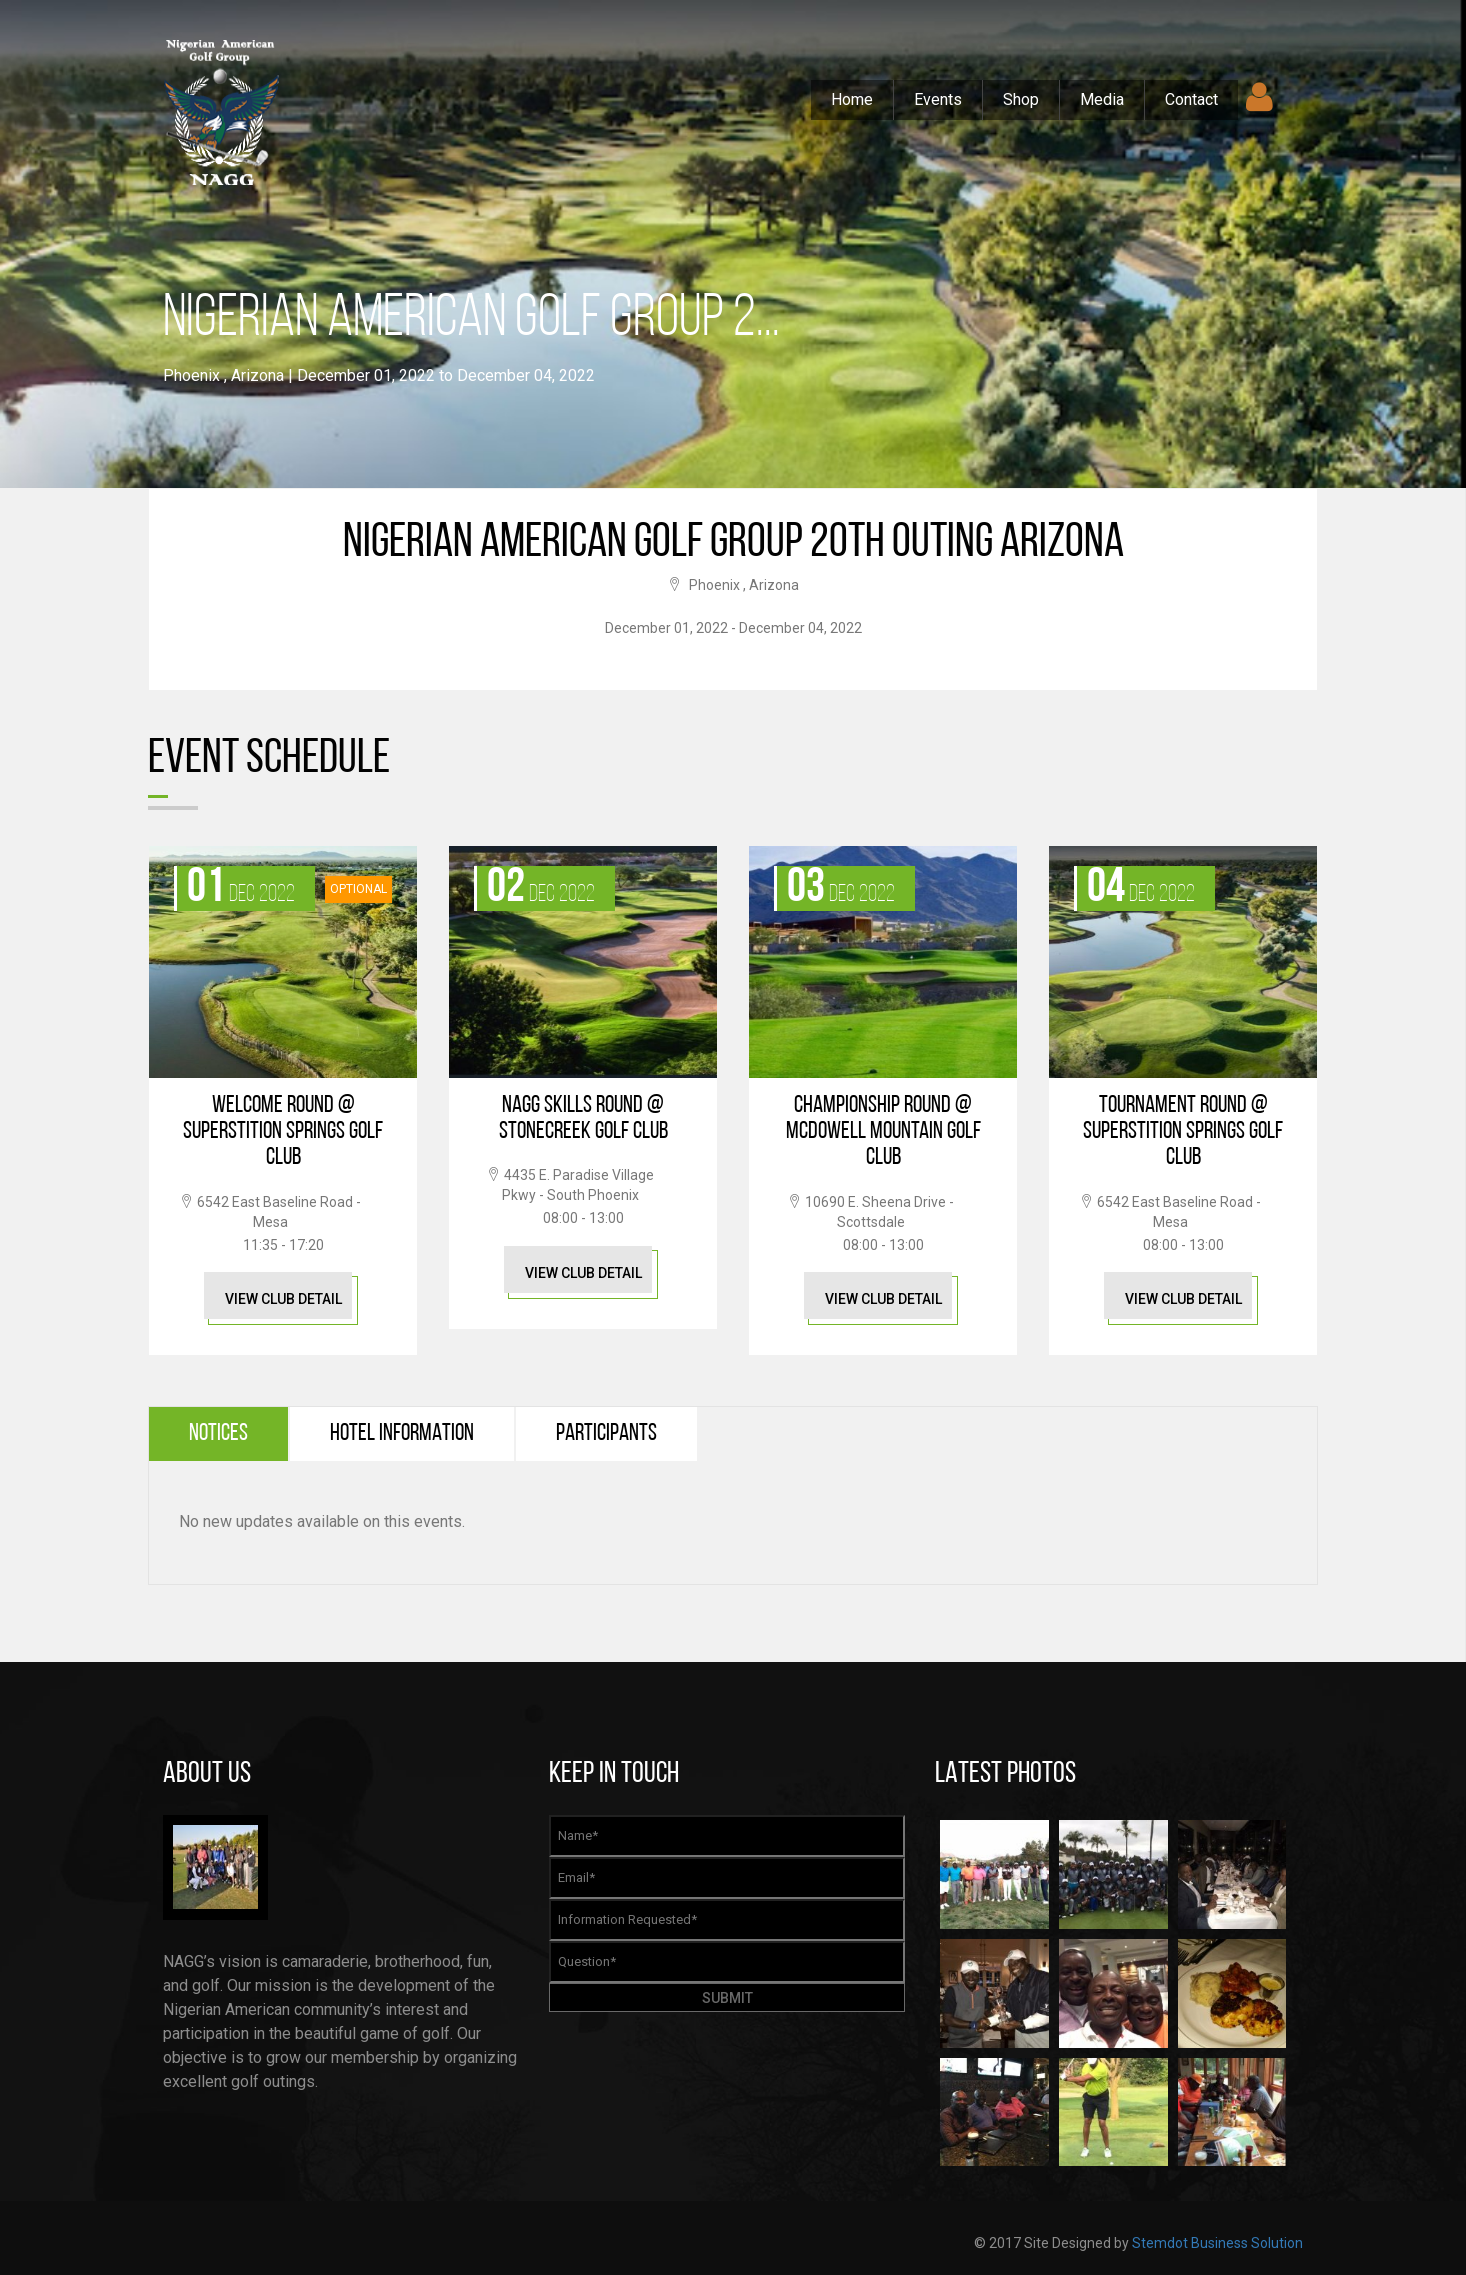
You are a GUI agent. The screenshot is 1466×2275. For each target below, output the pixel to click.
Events (938, 99)
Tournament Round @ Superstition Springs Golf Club (1183, 1132)
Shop (1021, 99)
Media (1102, 99)
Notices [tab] (218, 1434)
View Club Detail (283, 1299)
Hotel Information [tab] (402, 1434)
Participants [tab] (606, 1434)
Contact (1191, 99)
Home (852, 99)
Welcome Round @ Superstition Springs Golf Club (283, 1132)
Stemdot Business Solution (1217, 2243)
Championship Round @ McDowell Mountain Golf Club (883, 1132)
